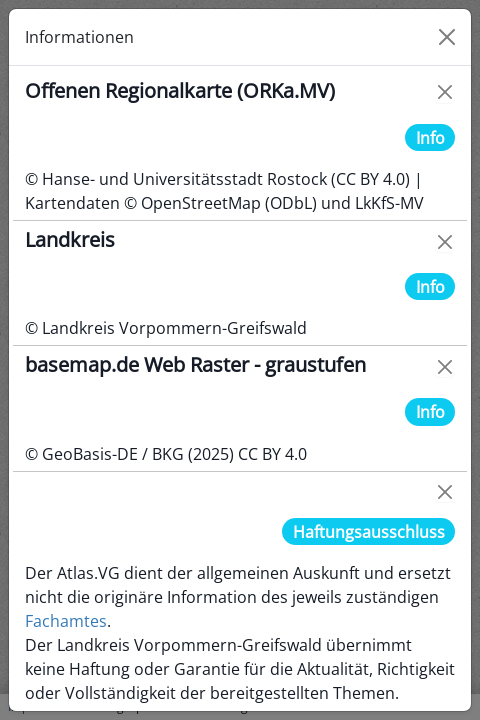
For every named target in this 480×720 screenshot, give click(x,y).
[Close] (447, 37)
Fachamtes (66, 621)
